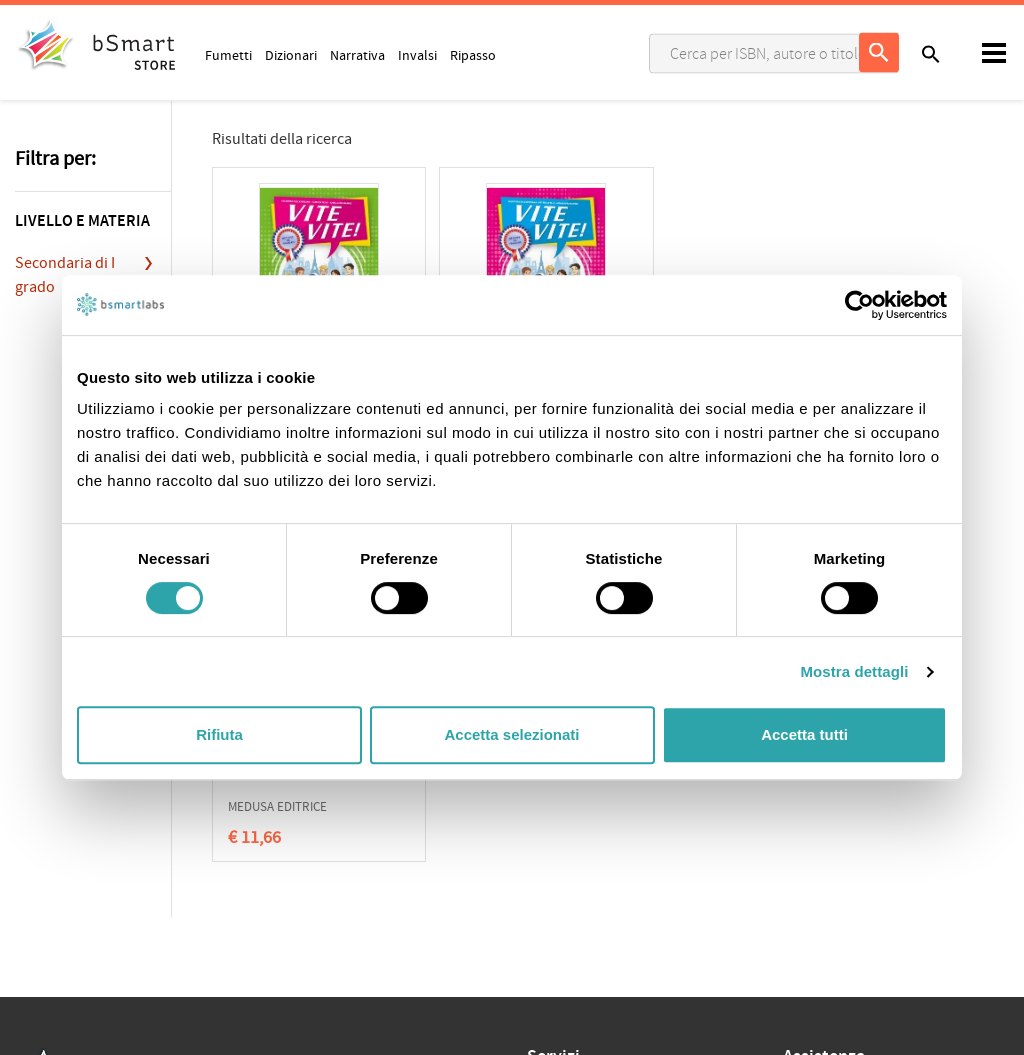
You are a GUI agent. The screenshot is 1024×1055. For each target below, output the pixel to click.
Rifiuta (219, 734)
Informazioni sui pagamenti (864, 822)
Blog (540, 883)
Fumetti (228, 55)
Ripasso (473, 55)
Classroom (559, 790)
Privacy (36, 789)
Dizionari (291, 55)
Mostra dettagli (854, 671)
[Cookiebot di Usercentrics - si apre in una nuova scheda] (859, 305)
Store (543, 852)
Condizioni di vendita (206, 789)
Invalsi (417, 55)
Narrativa (357, 55)
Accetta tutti (804, 734)
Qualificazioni (311, 789)
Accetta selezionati (511, 734)
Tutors (546, 821)
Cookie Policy (101, 789)
